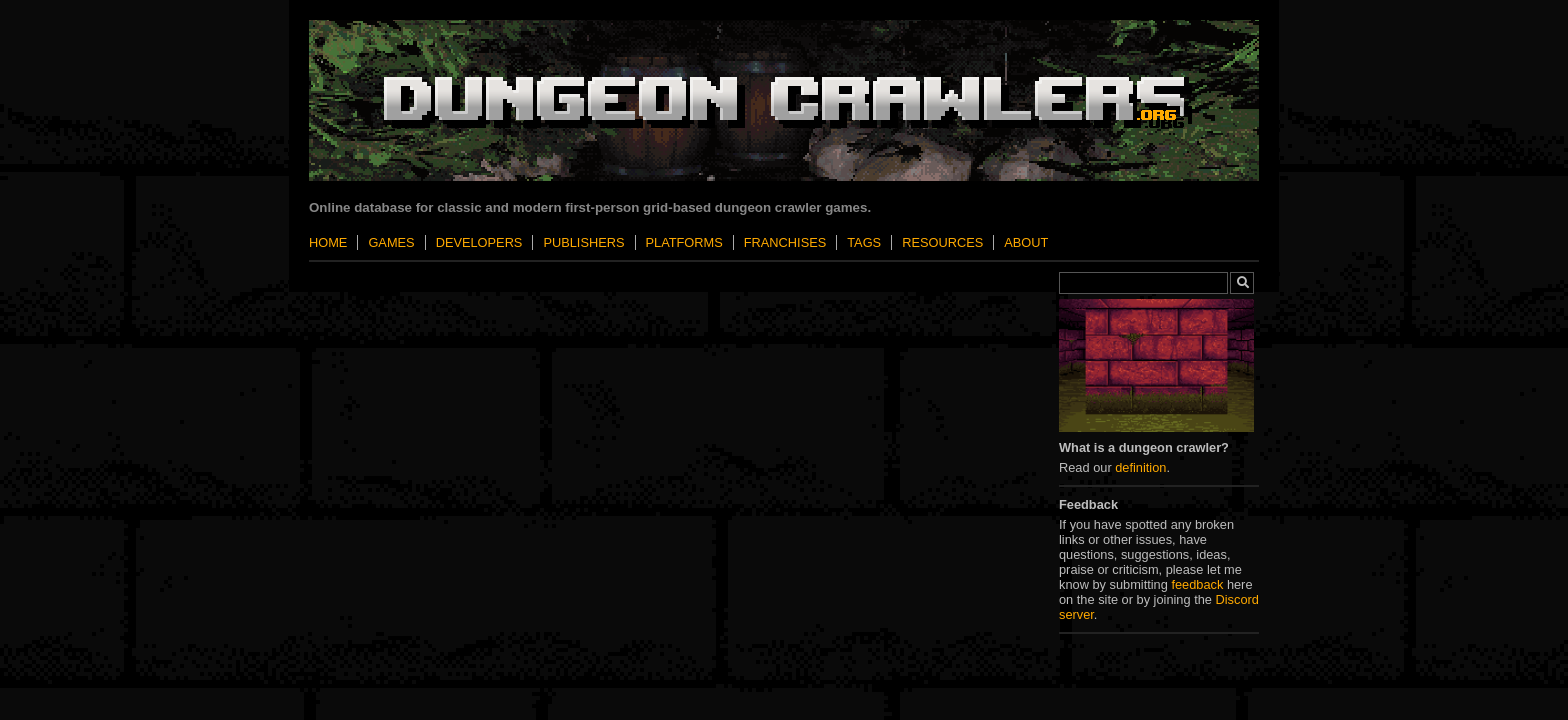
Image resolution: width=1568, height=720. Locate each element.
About (1026, 242)
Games (391, 242)
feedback (1197, 584)
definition (1140, 467)
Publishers (583, 242)
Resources (942, 242)
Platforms (684, 242)
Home (328, 242)
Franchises (785, 242)
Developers (479, 242)
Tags (864, 242)
